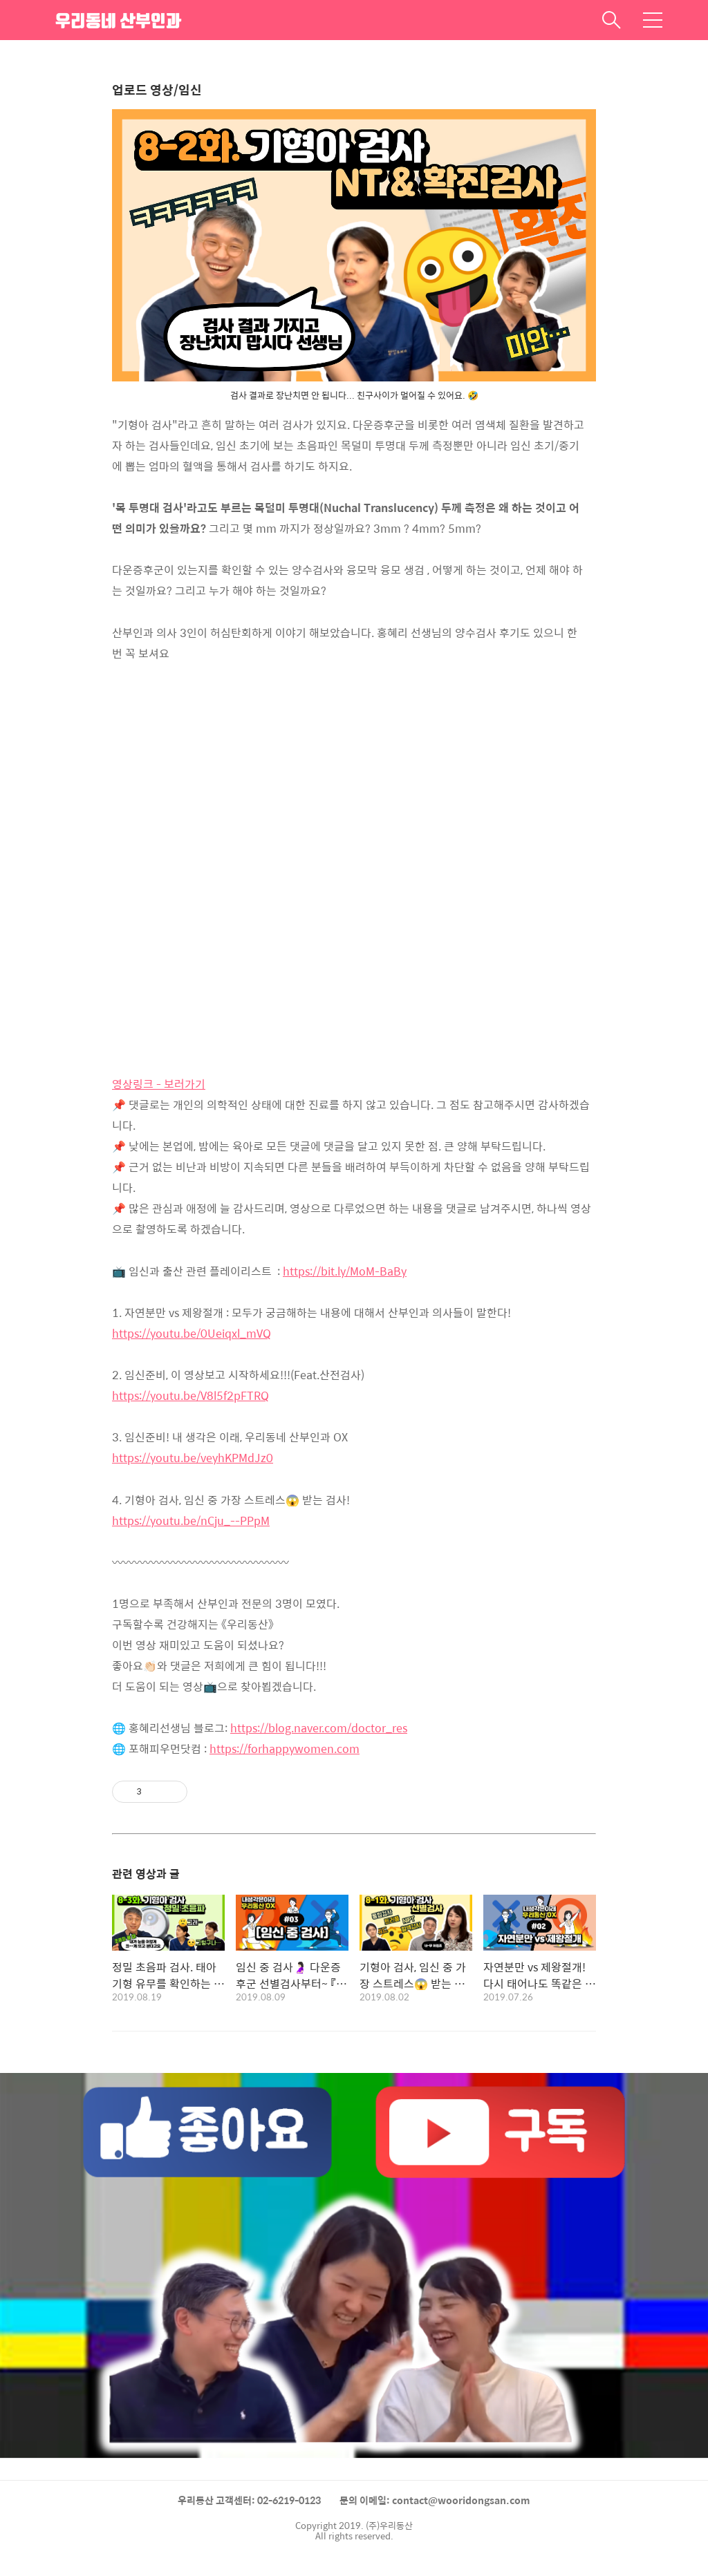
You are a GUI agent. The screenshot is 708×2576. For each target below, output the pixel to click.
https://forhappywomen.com (284, 1748)
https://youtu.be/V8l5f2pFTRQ (190, 1395)
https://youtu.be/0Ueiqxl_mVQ (191, 1333)
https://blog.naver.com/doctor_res (318, 1727)
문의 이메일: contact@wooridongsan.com (434, 2500)
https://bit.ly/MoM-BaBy (345, 1271)
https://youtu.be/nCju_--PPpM (191, 1520)
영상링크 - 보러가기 (158, 1083)
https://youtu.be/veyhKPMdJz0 (192, 1457)
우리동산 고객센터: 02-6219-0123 (249, 2500)
